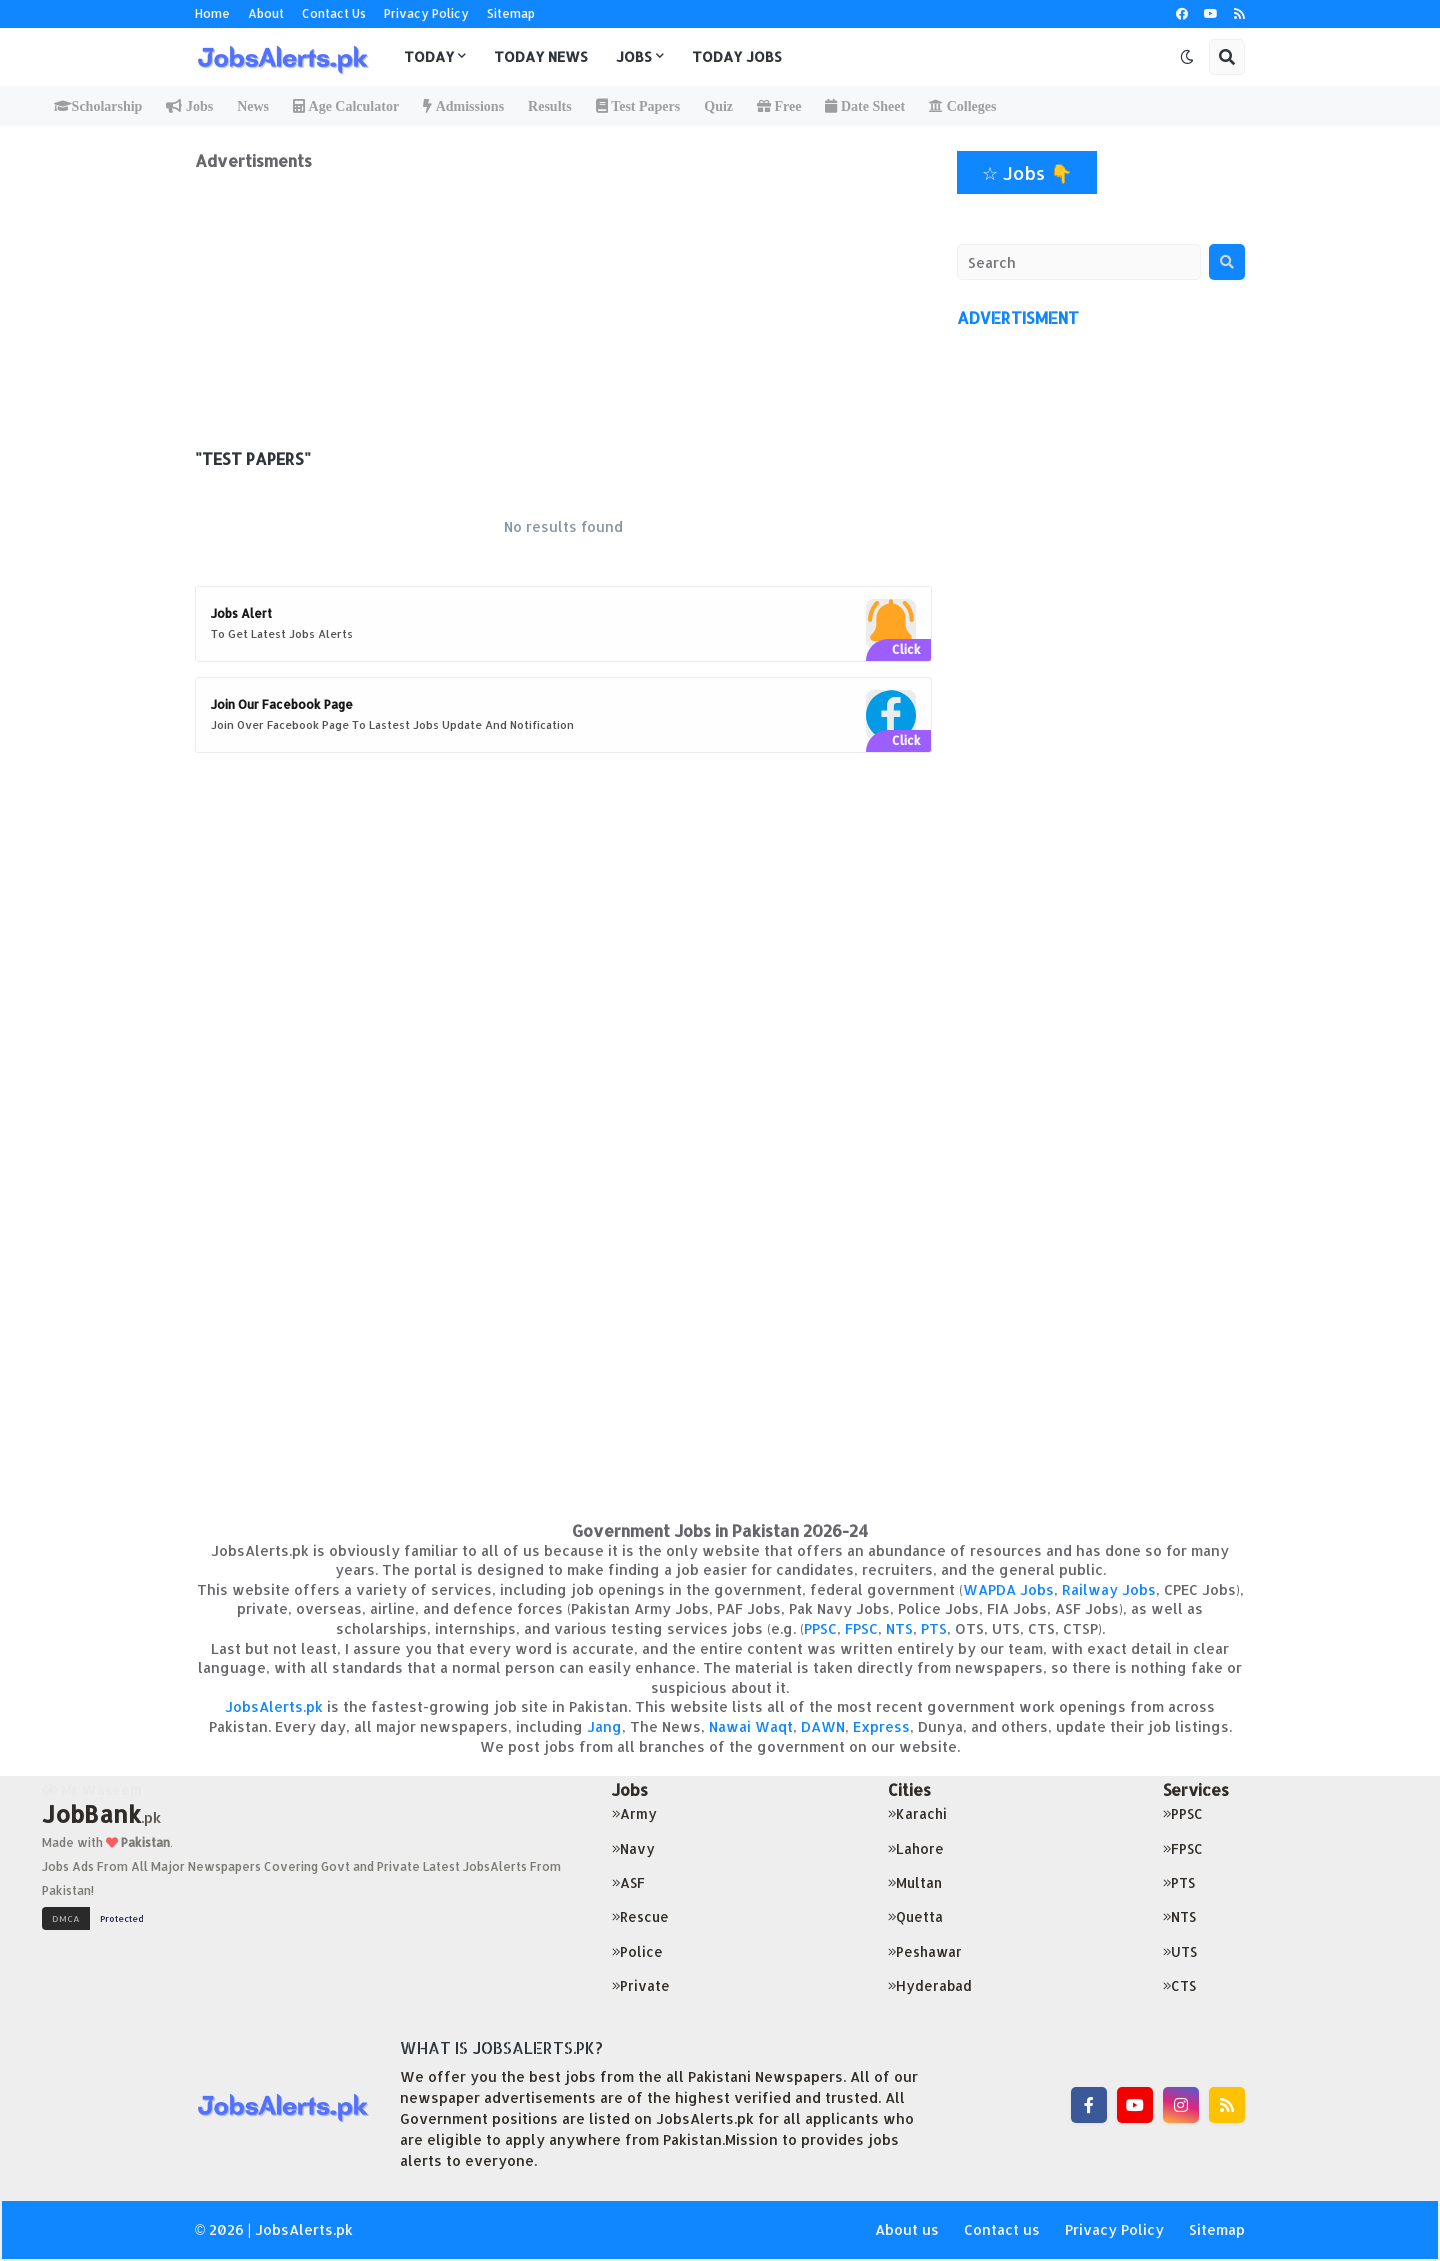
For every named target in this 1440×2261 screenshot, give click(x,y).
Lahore (916, 1848)
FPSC (861, 1628)
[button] (1187, 57)
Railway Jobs (1109, 1589)
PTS (934, 1628)
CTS (1179, 1985)
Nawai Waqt (751, 1726)
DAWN (823, 1726)
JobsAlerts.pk (274, 1706)
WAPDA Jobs (1008, 1589)
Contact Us (334, 13)
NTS (899, 1628)
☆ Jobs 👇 (1027, 172)
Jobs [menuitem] (634, 56)
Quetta (915, 1916)
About (266, 13)
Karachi (917, 1813)
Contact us (1002, 2229)
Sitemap (511, 13)
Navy (633, 1848)
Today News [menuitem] (541, 56)
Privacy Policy (426, 13)
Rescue (640, 1916)
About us (907, 2229)
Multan (915, 1882)
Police (637, 1951)
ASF (628, 1882)
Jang (604, 1726)
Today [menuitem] (429, 56)
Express (881, 1726)
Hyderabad (930, 1985)
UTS (1180, 1951)
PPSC (820, 1628)
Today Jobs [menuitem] (737, 56)
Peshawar (925, 1951)
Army (634, 1813)
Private (641, 1985)
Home (212, 13)
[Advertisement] (563, 311)
